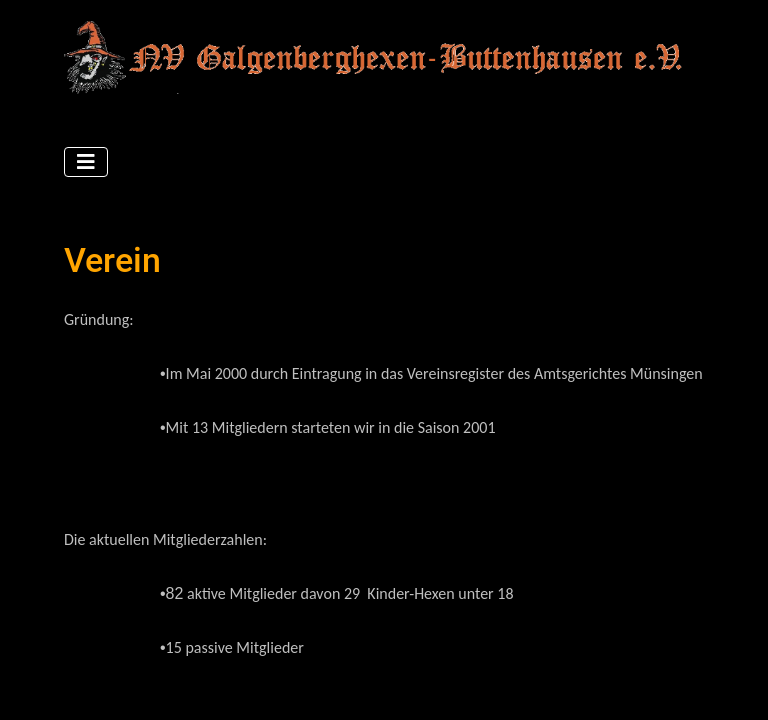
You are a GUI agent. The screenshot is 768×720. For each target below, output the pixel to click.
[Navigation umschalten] (86, 162)
